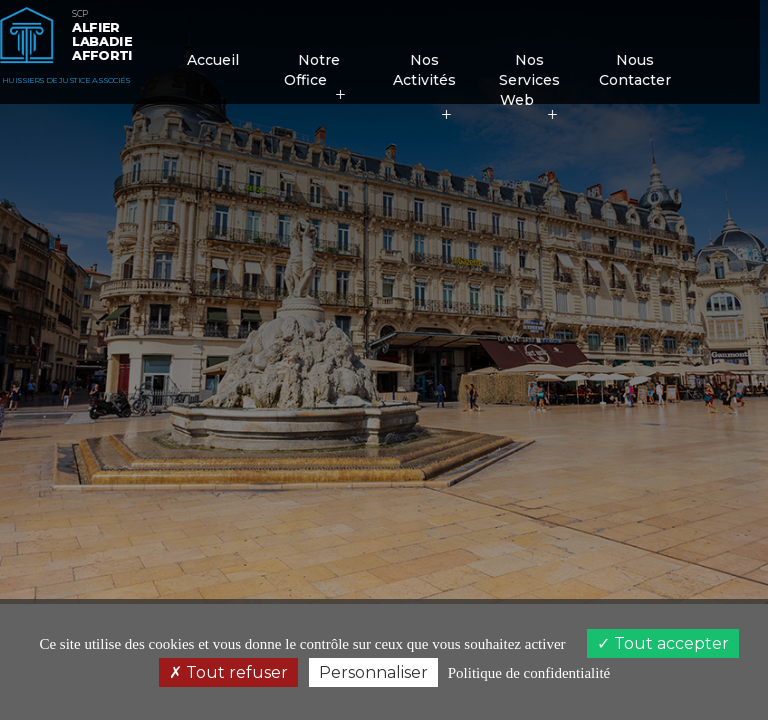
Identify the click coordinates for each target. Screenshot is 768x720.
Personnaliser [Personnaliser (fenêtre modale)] (373, 672)
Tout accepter (663, 643)
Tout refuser (228, 672)
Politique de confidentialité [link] (529, 673)
